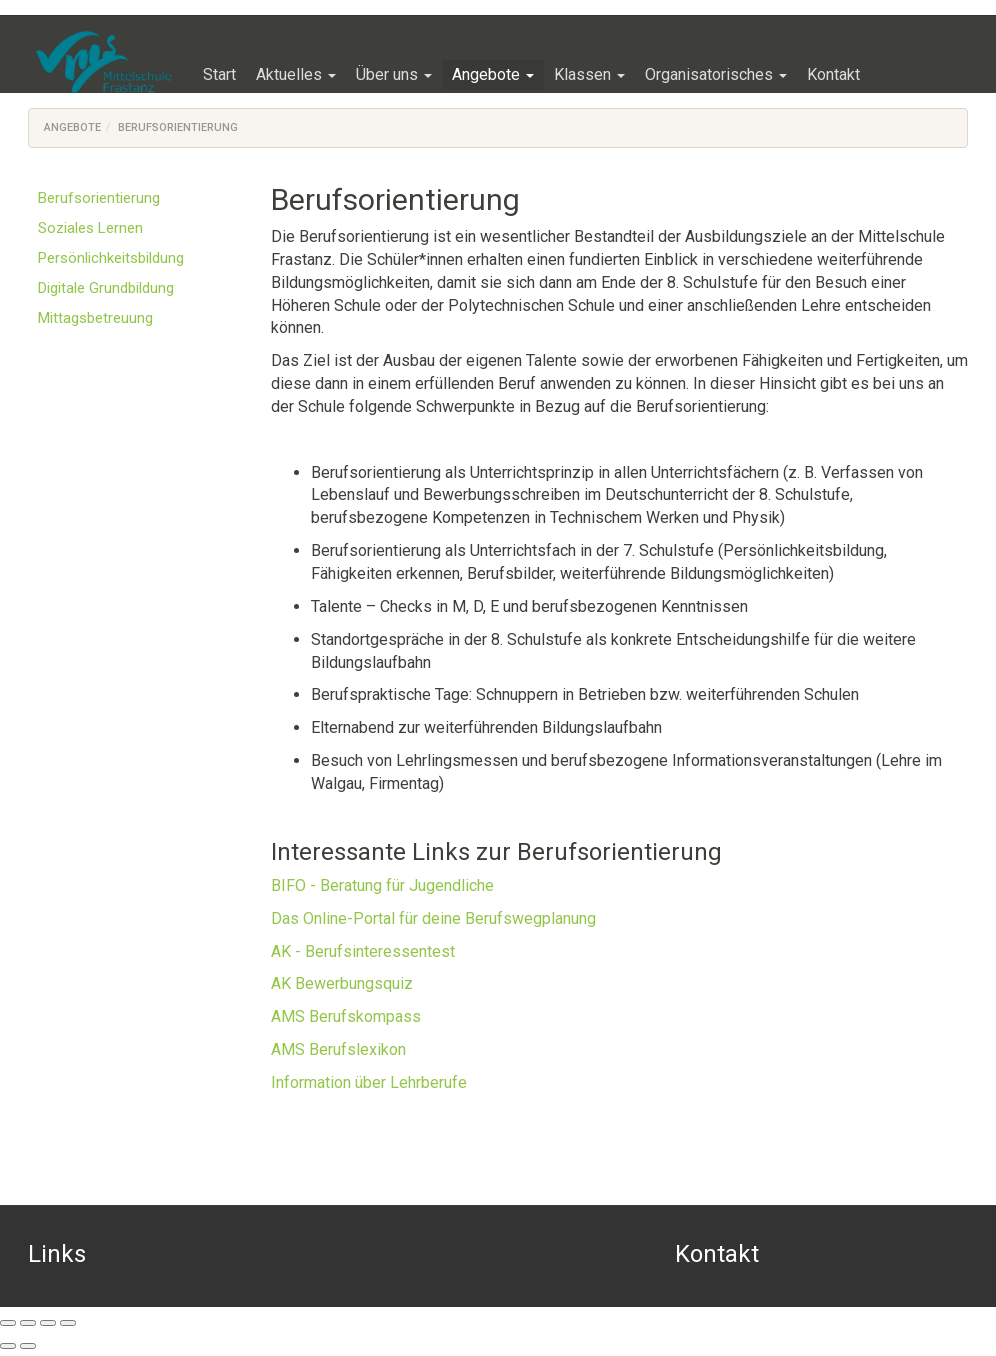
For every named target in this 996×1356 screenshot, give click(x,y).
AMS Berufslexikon (338, 1049)
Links (57, 1254)
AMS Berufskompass (346, 1016)
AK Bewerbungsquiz (342, 983)
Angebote (72, 127)
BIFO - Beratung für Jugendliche (382, 885)
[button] (296, 75)
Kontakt (717, 1254)
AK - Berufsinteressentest (363, 951)
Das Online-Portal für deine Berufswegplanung (433, 918)
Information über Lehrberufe (369, 1082)
